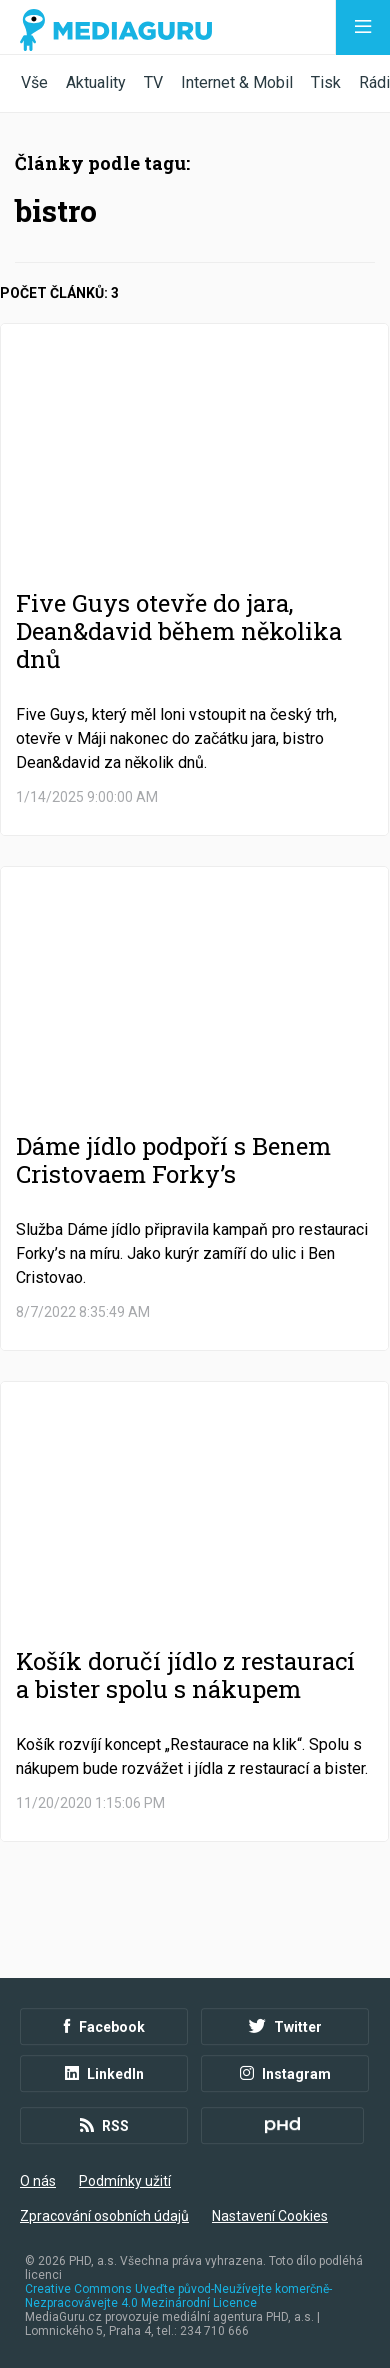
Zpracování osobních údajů (104, 2216)
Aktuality (96, 82)
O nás (38, 2181)
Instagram (285, 2074)
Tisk (326, 82)
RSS (104, 2126)
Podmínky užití (125, 2181)
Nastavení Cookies (270, 2216)
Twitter (285, 2027)
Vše (34, 82)
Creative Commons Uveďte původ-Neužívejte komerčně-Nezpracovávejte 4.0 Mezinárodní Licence (178, 2296)
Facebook (104, 2027)
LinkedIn (104, 2074)
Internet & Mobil (237, 82)
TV (153, 82)
